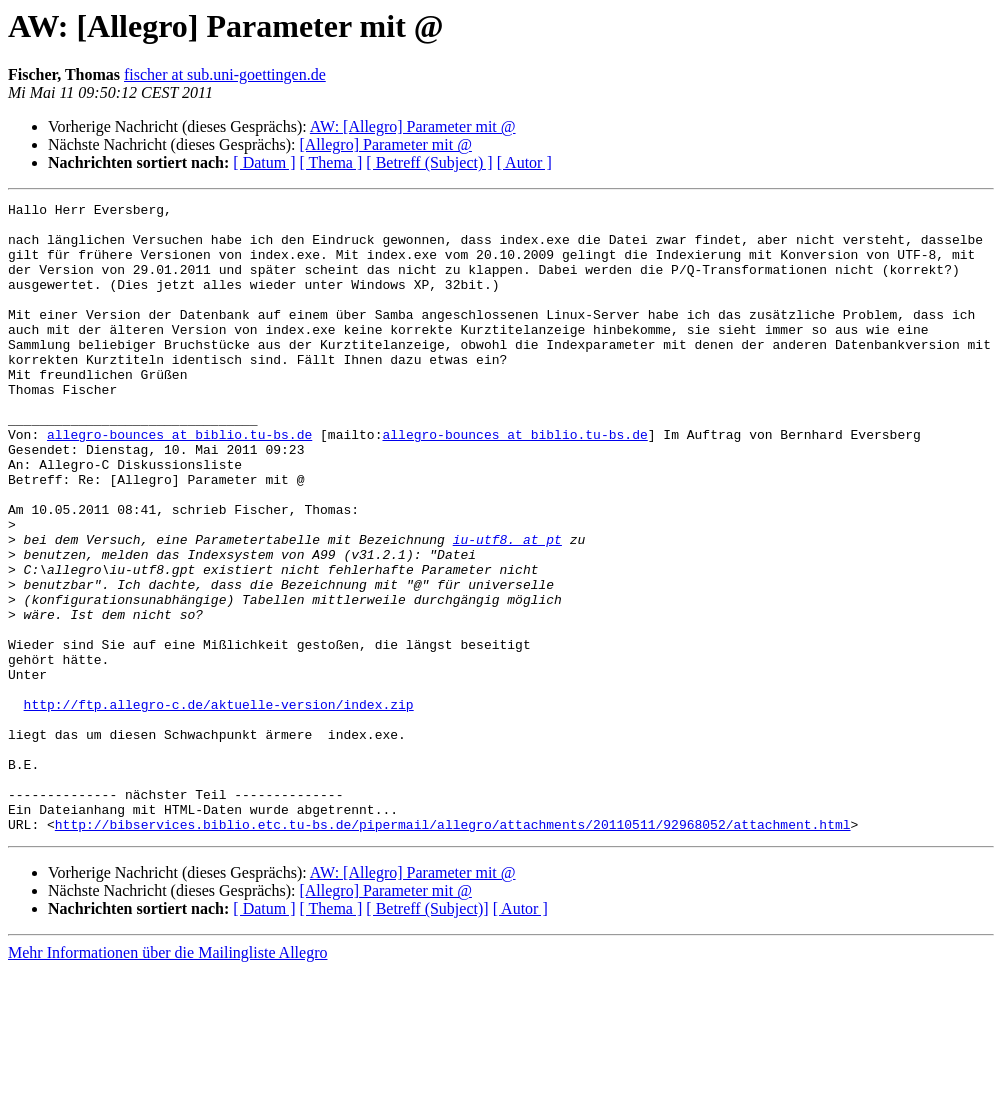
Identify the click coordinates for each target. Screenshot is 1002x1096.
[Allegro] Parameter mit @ (385, 144)
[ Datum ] (264, 162)
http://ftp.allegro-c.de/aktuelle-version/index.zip (219, 806)
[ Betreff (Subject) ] (429, 162)
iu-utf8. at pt (507, 608)
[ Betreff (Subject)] (427, 1034)
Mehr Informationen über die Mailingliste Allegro (167, 1078)
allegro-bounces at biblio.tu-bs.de (179, 482)
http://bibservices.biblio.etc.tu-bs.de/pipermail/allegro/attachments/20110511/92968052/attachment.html (453, 950)
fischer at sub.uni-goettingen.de (225, 74)
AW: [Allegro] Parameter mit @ (413, 126)
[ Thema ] (331, 162)
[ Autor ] (524, 162)
